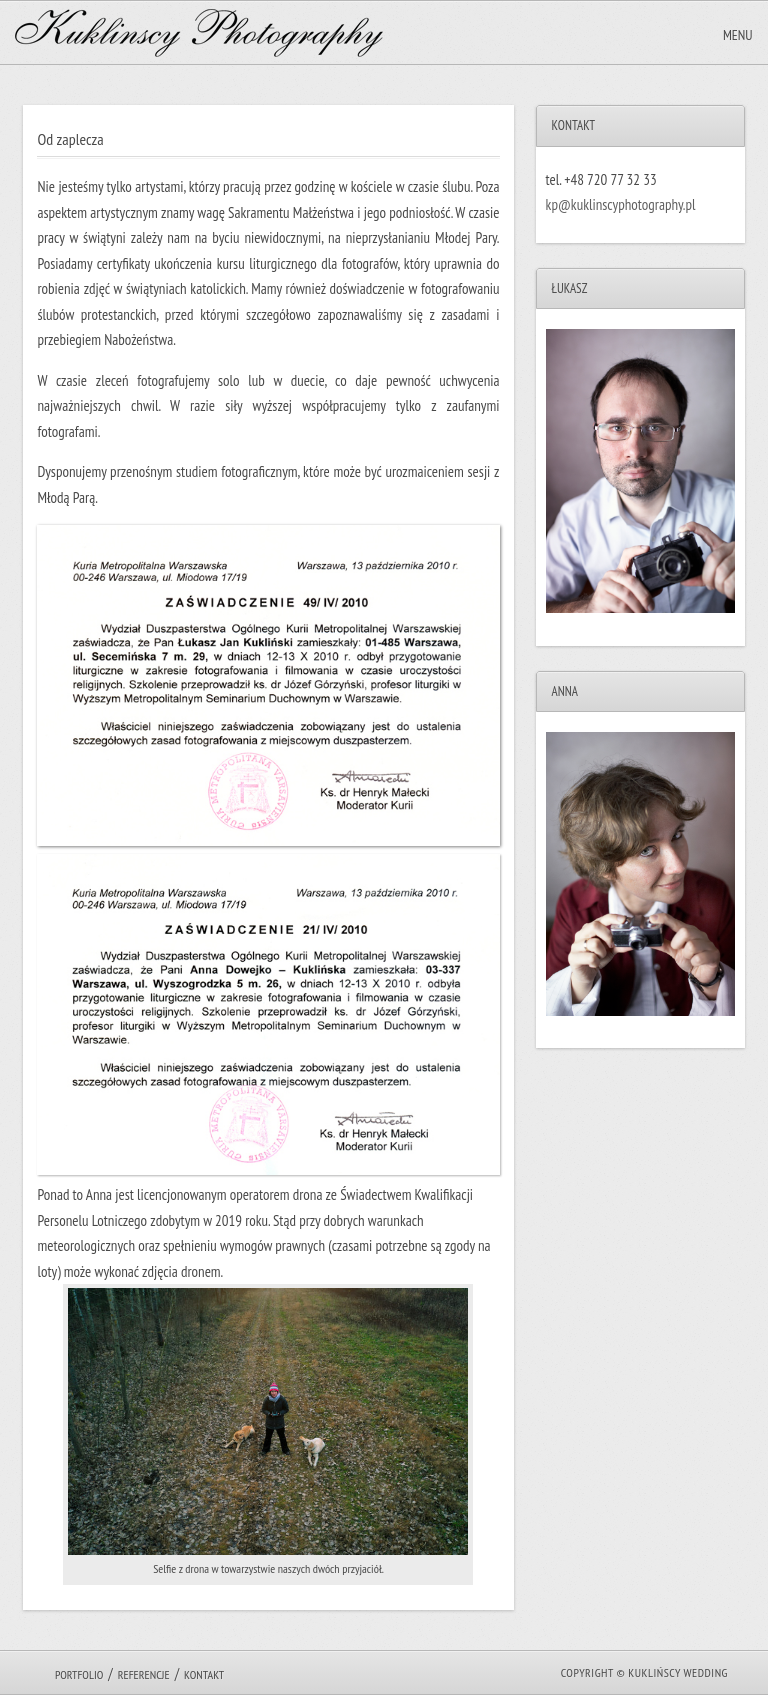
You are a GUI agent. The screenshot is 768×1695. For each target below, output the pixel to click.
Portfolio (79, 1674)
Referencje (144, 1674)
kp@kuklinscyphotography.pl (621, 204)
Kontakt (204, 1674)
